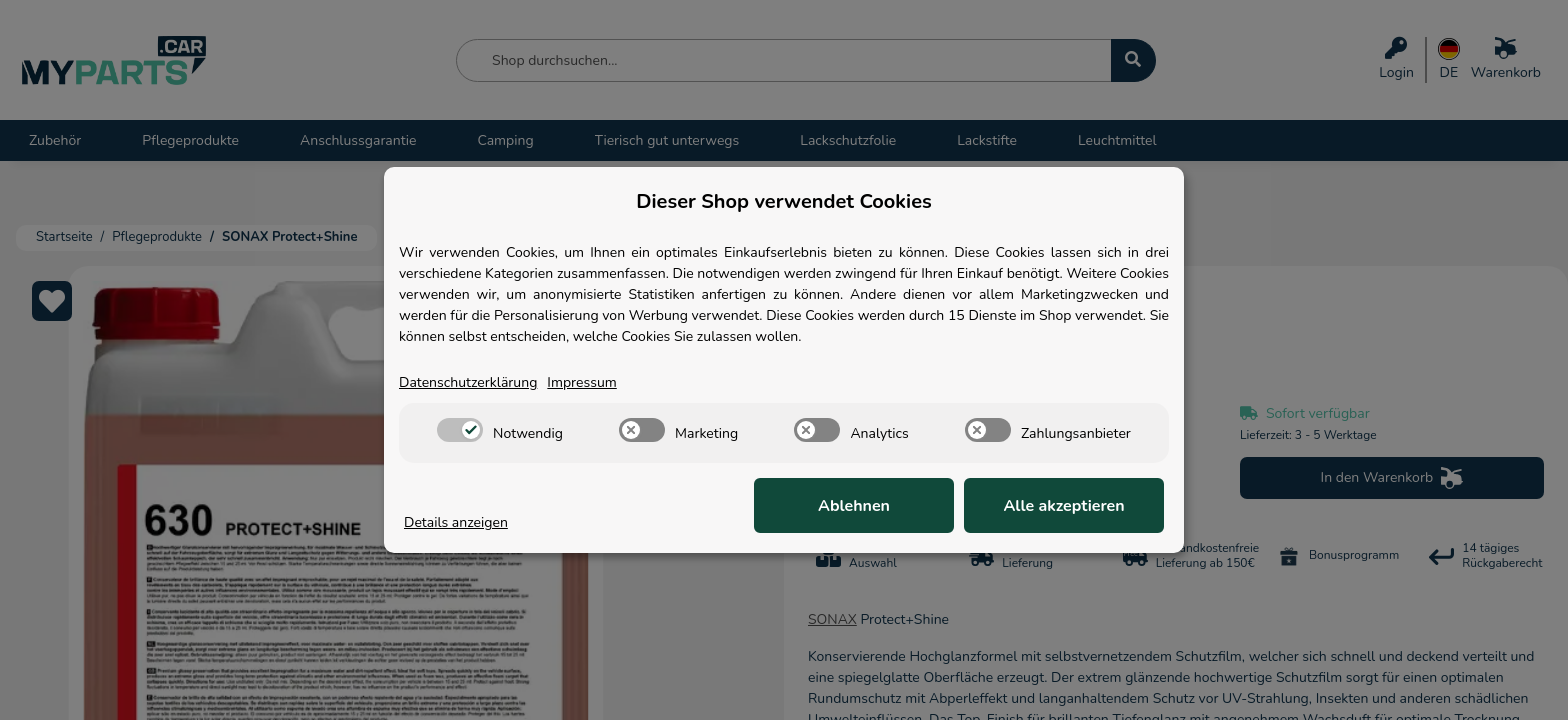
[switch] (460, 430)
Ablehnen (854, 506)
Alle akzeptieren (1063, 506)
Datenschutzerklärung (468, 382)
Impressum (581, 382)
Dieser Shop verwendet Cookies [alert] (784, 201)
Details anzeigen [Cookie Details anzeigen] (456, 522)
